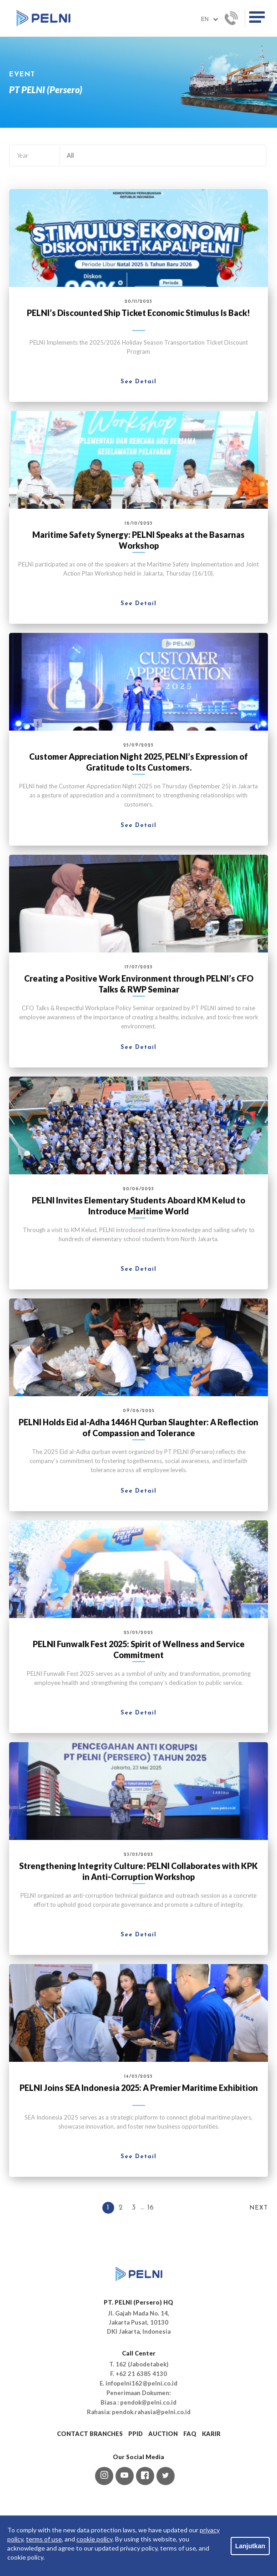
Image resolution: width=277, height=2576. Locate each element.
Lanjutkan (250, 2546)
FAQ (189, 2433)
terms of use (44, 2539)
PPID (135, 2433)
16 (150, 2207)
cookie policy (94, 2539)
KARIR (211, 2433)
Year (22, 155)
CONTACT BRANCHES (90, 2433)
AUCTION (163, 2433)
